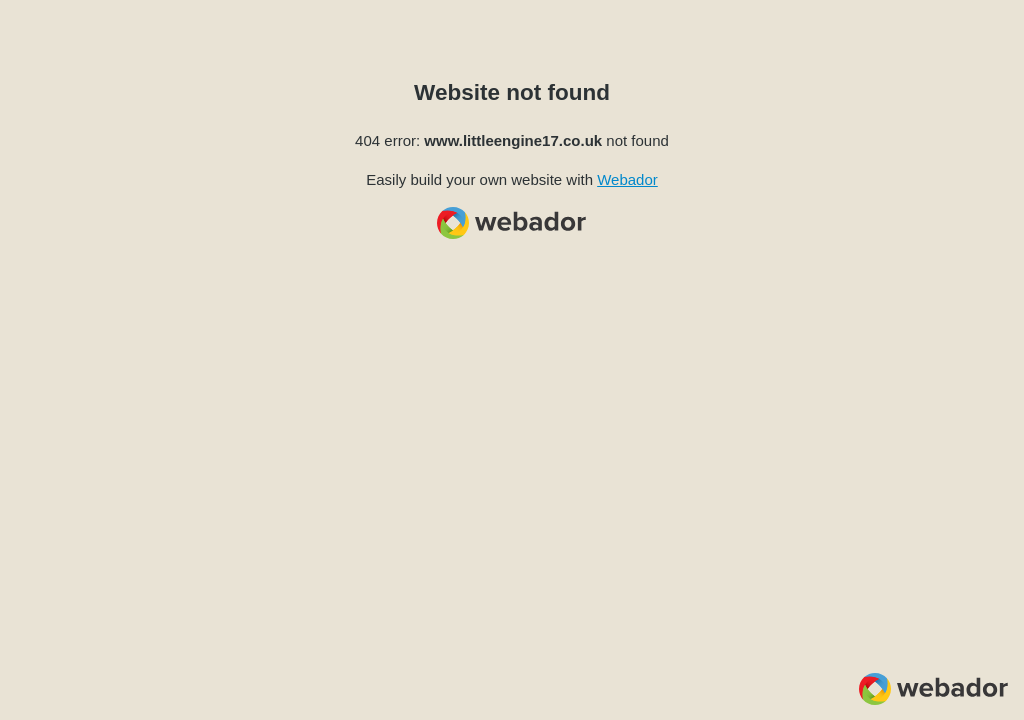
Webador (627, 179)
